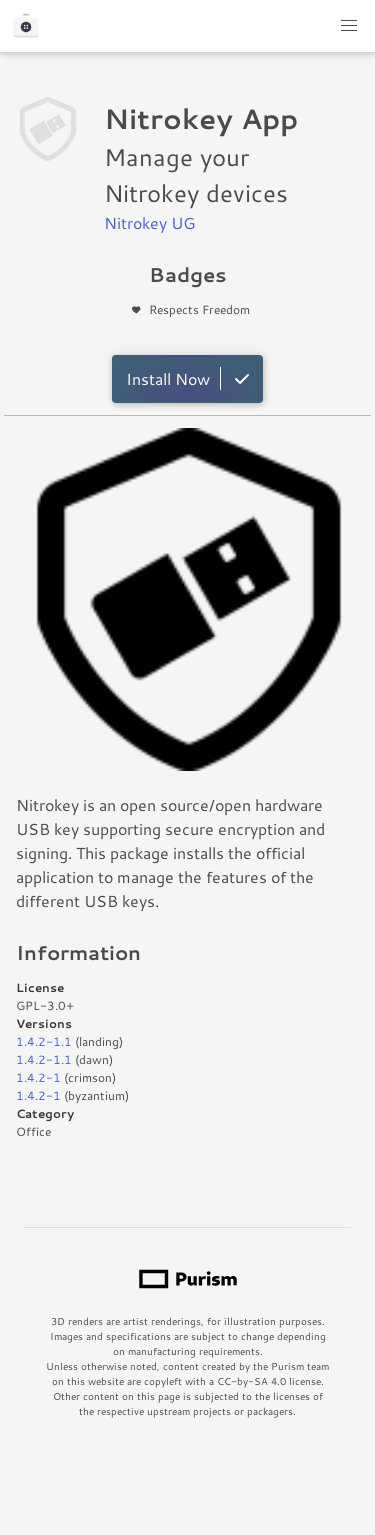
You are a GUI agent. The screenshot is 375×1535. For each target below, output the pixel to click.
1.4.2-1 (38, 1077)
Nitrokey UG (149, 222)
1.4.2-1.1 (44, 1041)
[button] (349, 26)
